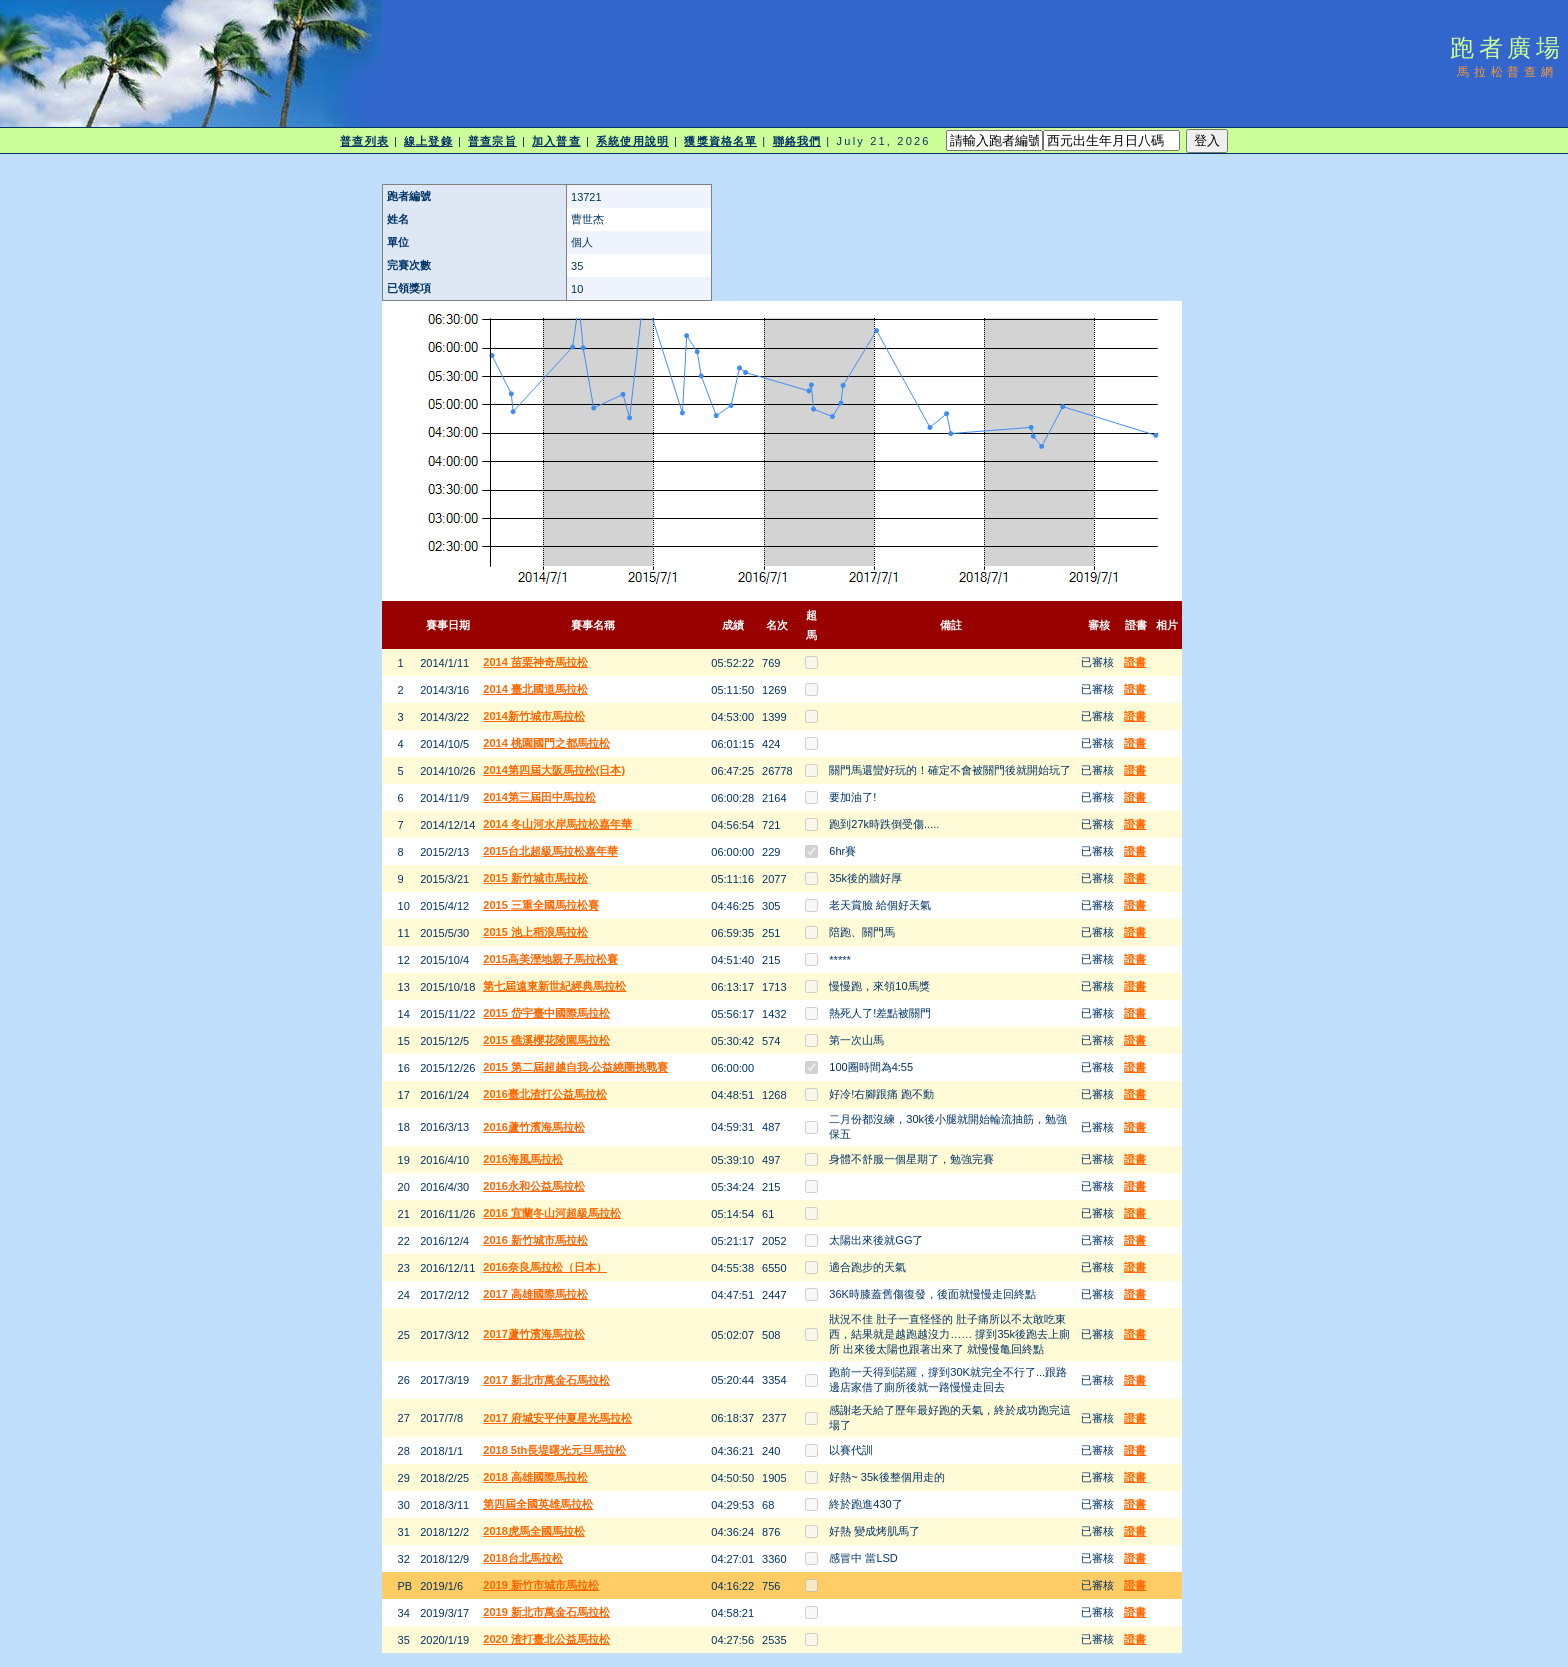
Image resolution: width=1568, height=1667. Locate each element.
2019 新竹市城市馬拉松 (541, 1585)
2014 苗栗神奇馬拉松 (535, 662)
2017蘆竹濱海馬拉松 (533, 1334)
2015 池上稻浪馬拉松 (535, 932)
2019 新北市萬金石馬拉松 (546, 1612)
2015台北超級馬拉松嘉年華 (550, 851)
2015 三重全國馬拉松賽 (541, 905)
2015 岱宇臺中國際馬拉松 (546, 1013)
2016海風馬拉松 (522, 1159)
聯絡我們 (797, 141)
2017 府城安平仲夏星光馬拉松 (557, 1418)
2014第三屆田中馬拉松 (539, 797)
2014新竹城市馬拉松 (533, 716)
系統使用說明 (632, 141)
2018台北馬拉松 (522, 1558)
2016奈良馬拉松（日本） (544, 1267)
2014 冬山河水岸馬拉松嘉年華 (557, 824)
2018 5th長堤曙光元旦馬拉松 (554, 1450)
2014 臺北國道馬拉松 (535, 689)
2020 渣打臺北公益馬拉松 (546, 1639)
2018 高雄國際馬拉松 (535, 1477)
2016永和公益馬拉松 (533, 1186)
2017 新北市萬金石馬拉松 (546, 1380)
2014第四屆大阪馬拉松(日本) (554, 770)
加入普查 (556, 141)
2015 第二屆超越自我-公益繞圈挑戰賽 (575, 1067)
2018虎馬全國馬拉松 (533, 1531)
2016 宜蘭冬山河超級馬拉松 (552, 1213)
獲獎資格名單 (720, 141)
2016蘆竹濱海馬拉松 (533, 1127)
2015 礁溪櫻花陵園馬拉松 (546, 1040)
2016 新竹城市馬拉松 (535, 1240)
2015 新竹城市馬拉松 (535, 878)
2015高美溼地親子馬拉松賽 (550, 959)
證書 (1135, 662)
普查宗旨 (492, 141)
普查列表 (364, 141)
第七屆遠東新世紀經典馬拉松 (554, 986)
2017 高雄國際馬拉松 (535, 1294)
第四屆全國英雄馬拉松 (538, 1504)
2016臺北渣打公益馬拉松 (544, 1094)
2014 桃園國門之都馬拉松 (546, 743)
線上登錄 (428, 141)
